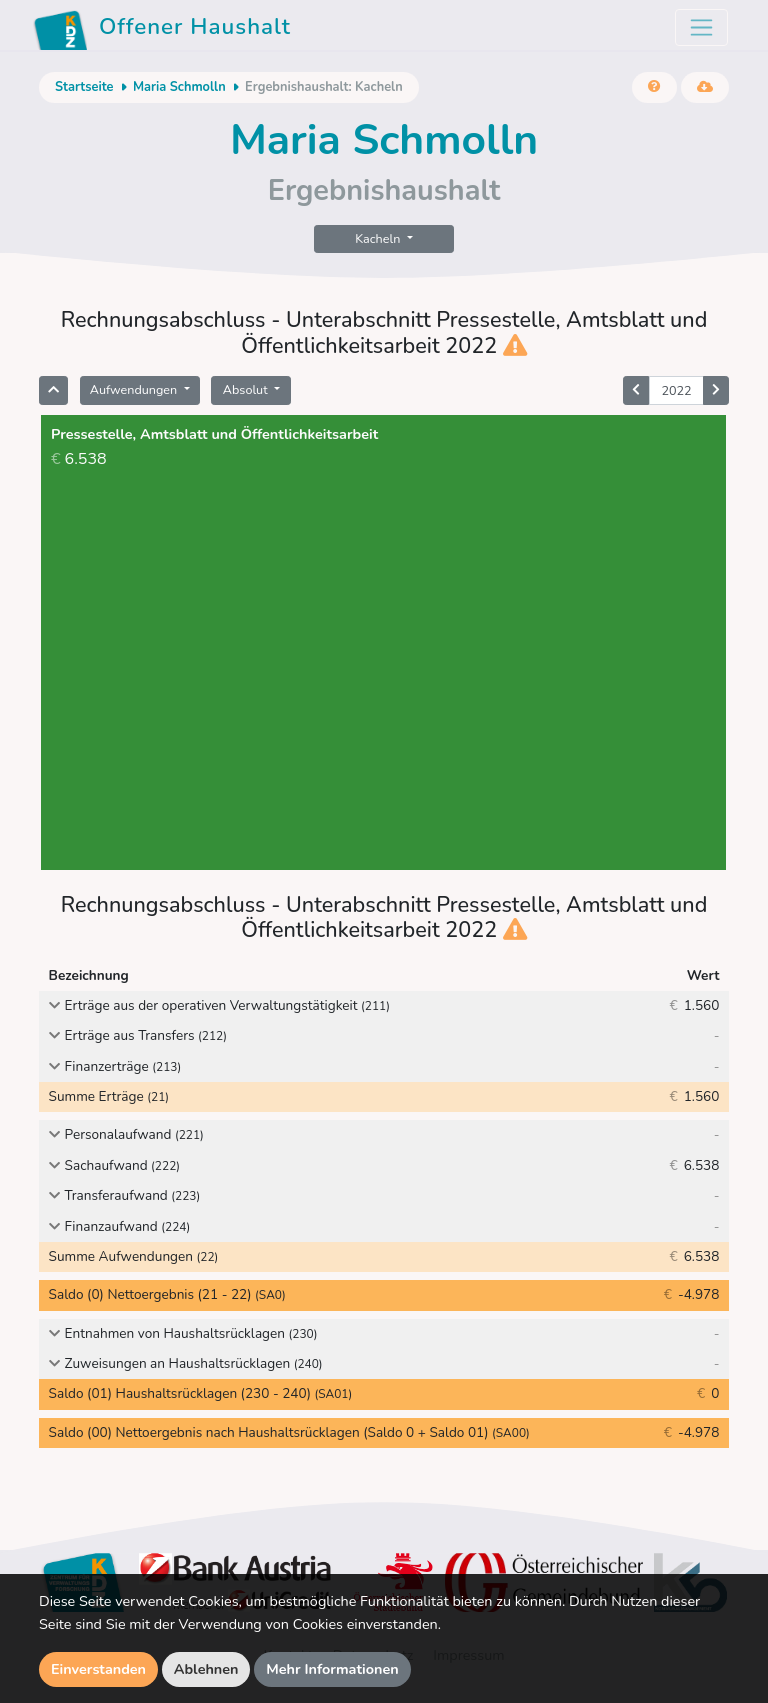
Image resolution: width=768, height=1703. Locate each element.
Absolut (247, 389)
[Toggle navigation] (701, 27)
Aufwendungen (135, 389)
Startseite (84, 87)
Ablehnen (206, 1669)
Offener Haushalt (162, 30)
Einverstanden (98, 1669)
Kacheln (379, 238)
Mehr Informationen (332, 1669)
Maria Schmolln (179, 87)
